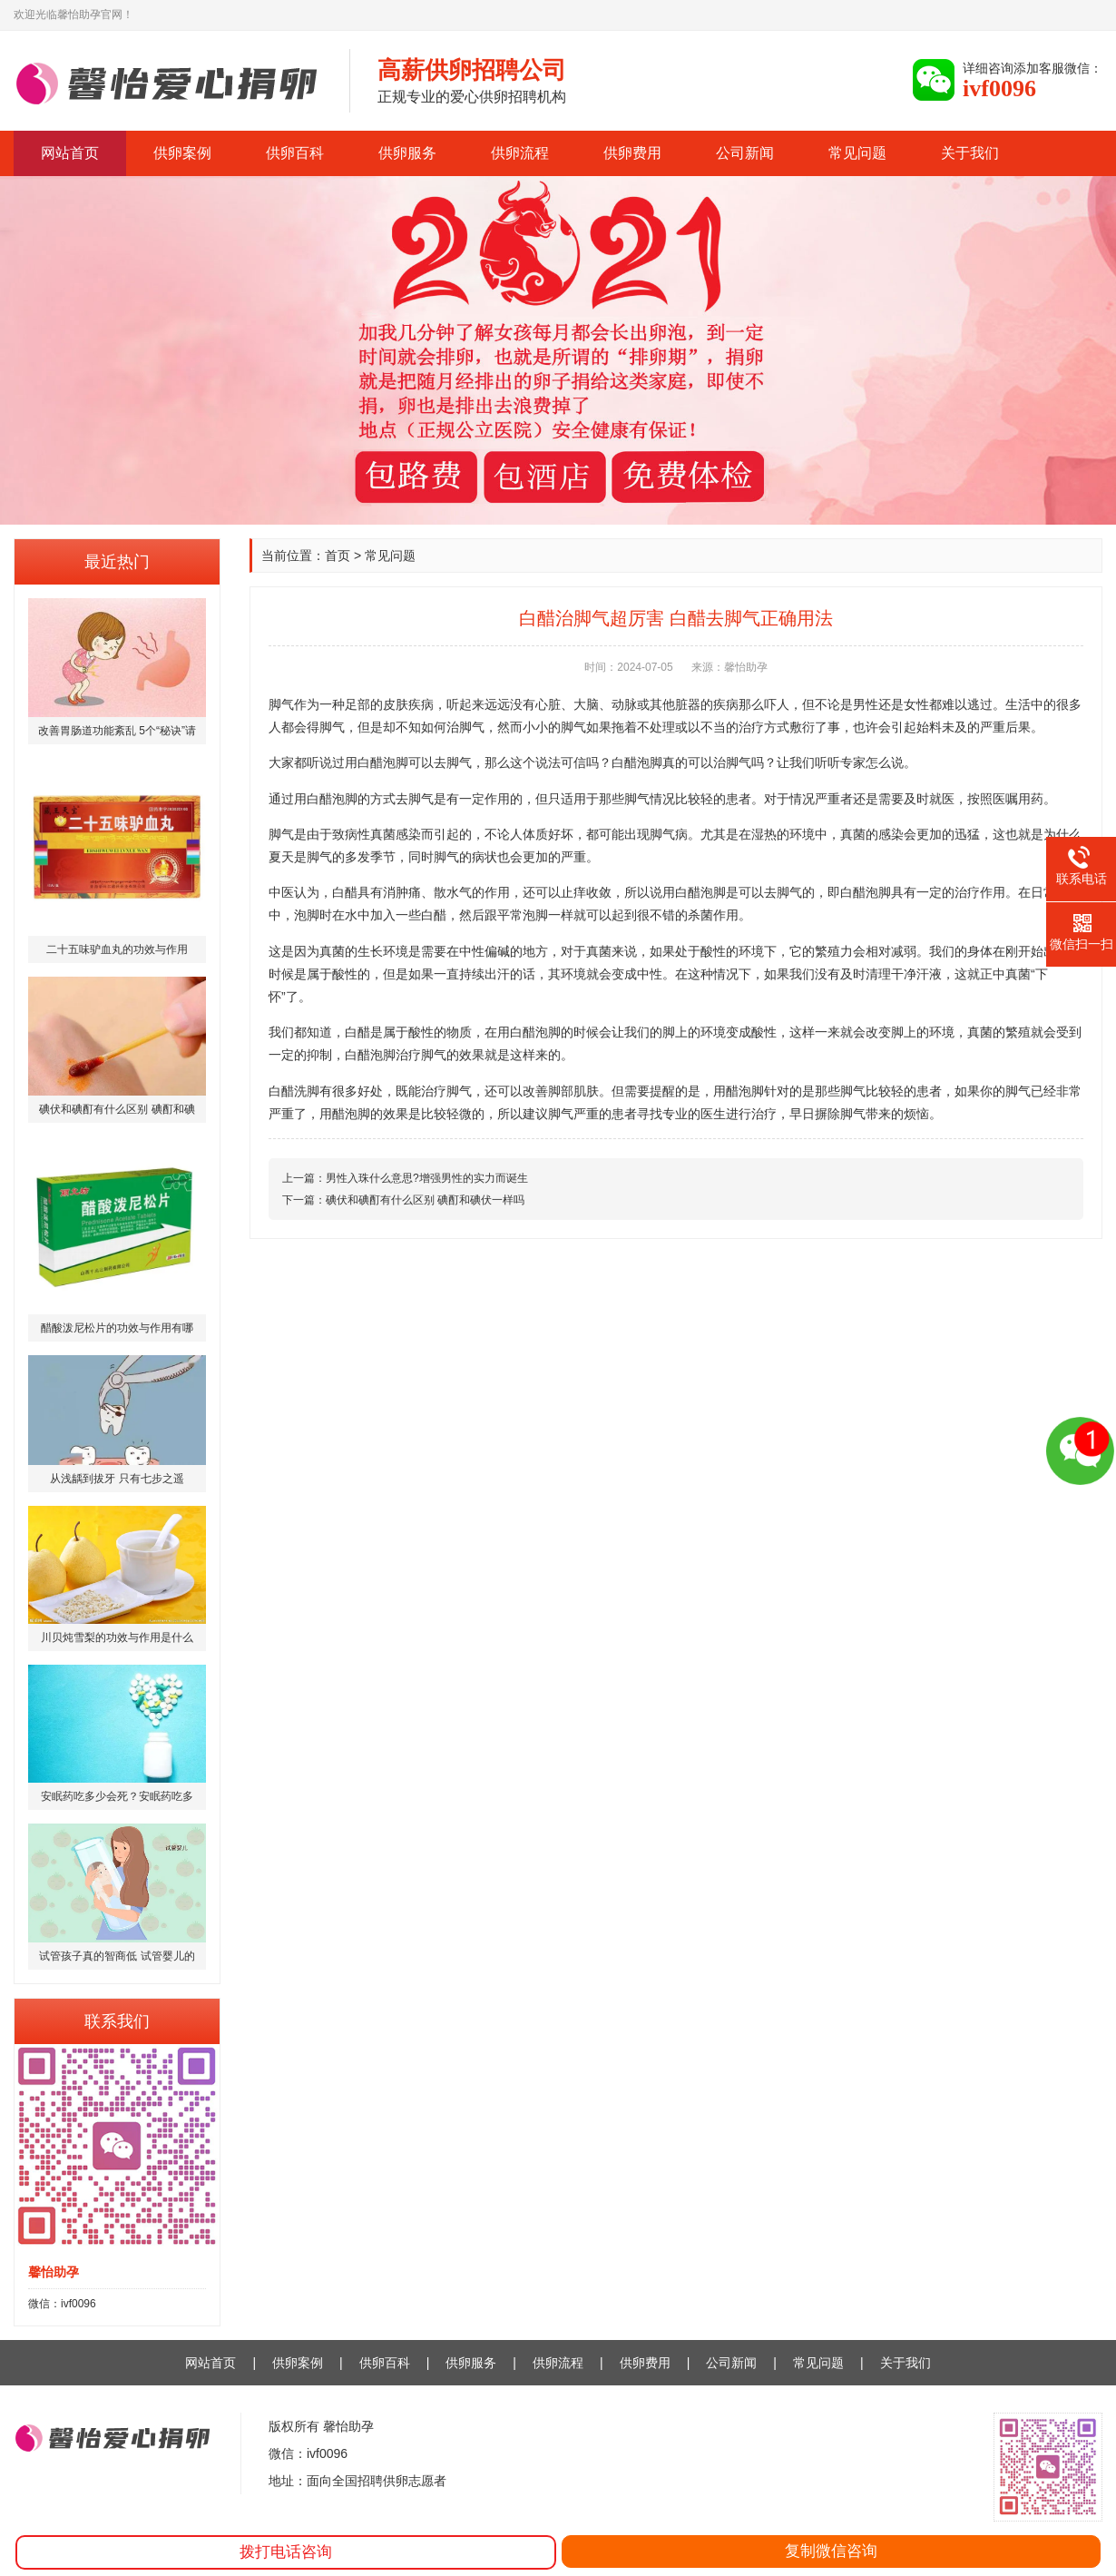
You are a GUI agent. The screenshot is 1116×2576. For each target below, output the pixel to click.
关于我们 (970, 153)
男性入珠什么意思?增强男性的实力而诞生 (427, 1178)
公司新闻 (745, 153)
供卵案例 (182, 153)
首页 (337, 555)
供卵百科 (295, 153)
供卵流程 (520, 153)
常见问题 (857, 153)
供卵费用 (632, 153)
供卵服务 (407, 153)
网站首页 (70, 153)
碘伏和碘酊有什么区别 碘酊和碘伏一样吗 (425, 1200)
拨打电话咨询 (286, 2552)
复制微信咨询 (831, 2551)
